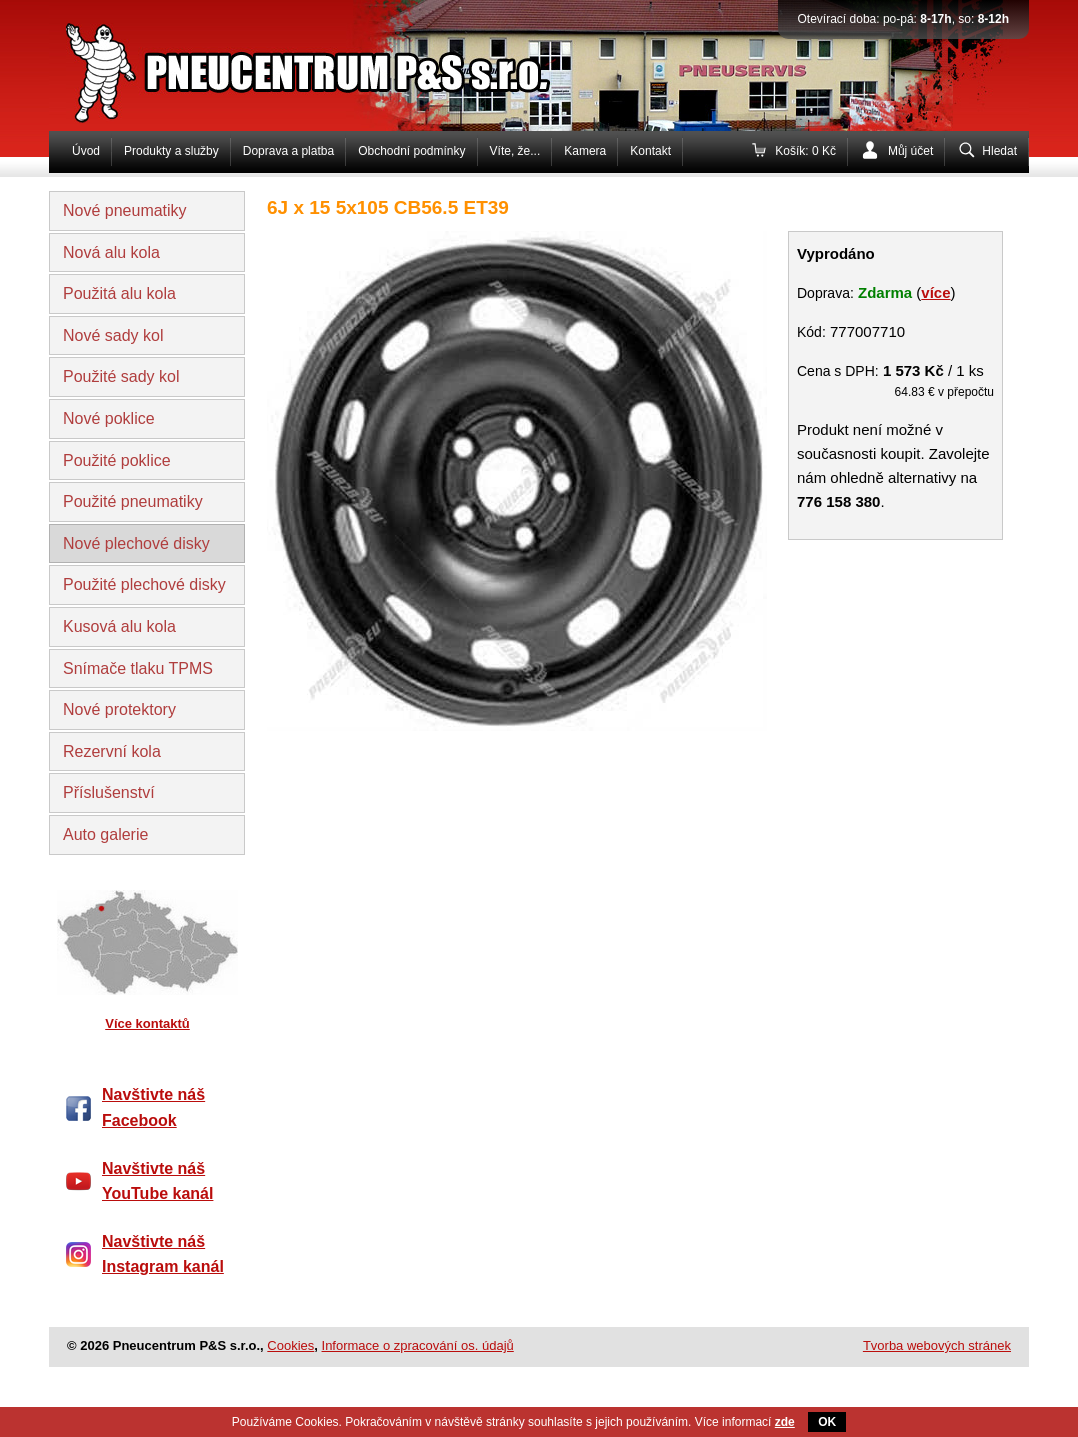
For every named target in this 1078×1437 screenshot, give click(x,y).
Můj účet (910, 151)
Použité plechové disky (144, 584)
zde (785, 1422)
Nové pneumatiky (125, 210)
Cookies (290, 1345)
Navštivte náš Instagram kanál (163, 1254)
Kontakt (650, 151)
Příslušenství (109, 792)
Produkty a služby (171, 151)
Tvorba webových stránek (937, 1345)
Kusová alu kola (119, 626)
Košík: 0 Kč (805, 151)
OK (827, 1422)
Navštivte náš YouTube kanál (157, 1181)
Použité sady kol (121, 376)
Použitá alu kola (119, 293)
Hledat (999, 151)
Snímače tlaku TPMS (138, 668)
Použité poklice (117, 460)
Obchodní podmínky (411, 151)
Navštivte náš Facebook (153, 1107)
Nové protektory (119, 709)
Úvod (86, 151)
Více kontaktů (147, 1023)
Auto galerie (105, 834)
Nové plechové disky (136, 543)
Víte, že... (515, 151)
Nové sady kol (113, 335)
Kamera (585, 151)
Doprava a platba (288, 151)
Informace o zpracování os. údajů (418, 1345)
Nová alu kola (111, 252)
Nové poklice (109, 418)
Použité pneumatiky (133, 501)
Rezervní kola (112, 751)
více (935, 292)
